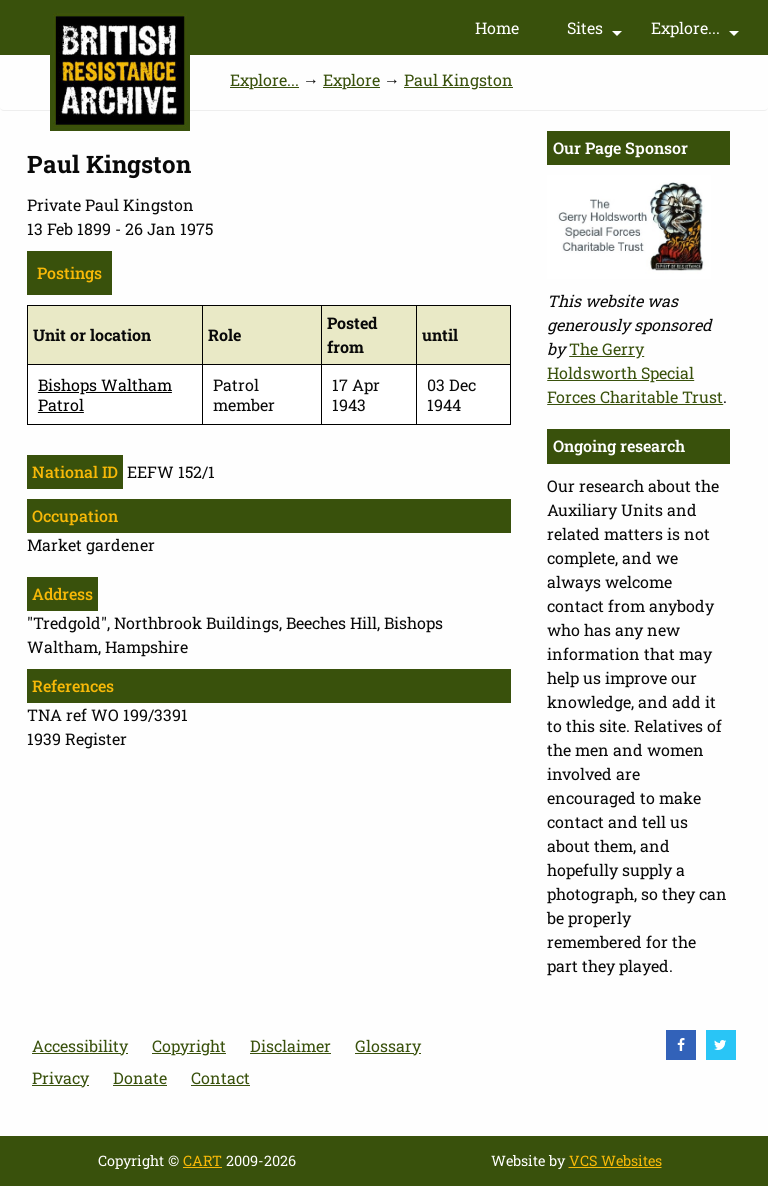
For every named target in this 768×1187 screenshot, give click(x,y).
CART (202, 1160)
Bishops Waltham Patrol (105, 394)
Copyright (189, 1045)
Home (497, 27)
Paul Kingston (458, 79)
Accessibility (80, 1045)
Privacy (60, 1077)
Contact (220, 1077)
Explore (351, 79)
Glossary (388, 1045)
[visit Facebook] (681, 1045)
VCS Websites (615, 1160)
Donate (140, 1077)
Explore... (697, 32)
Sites (597, 32)
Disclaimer (290, 1045)
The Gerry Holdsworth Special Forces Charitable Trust (635, 372)
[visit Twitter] (721, 1045)
